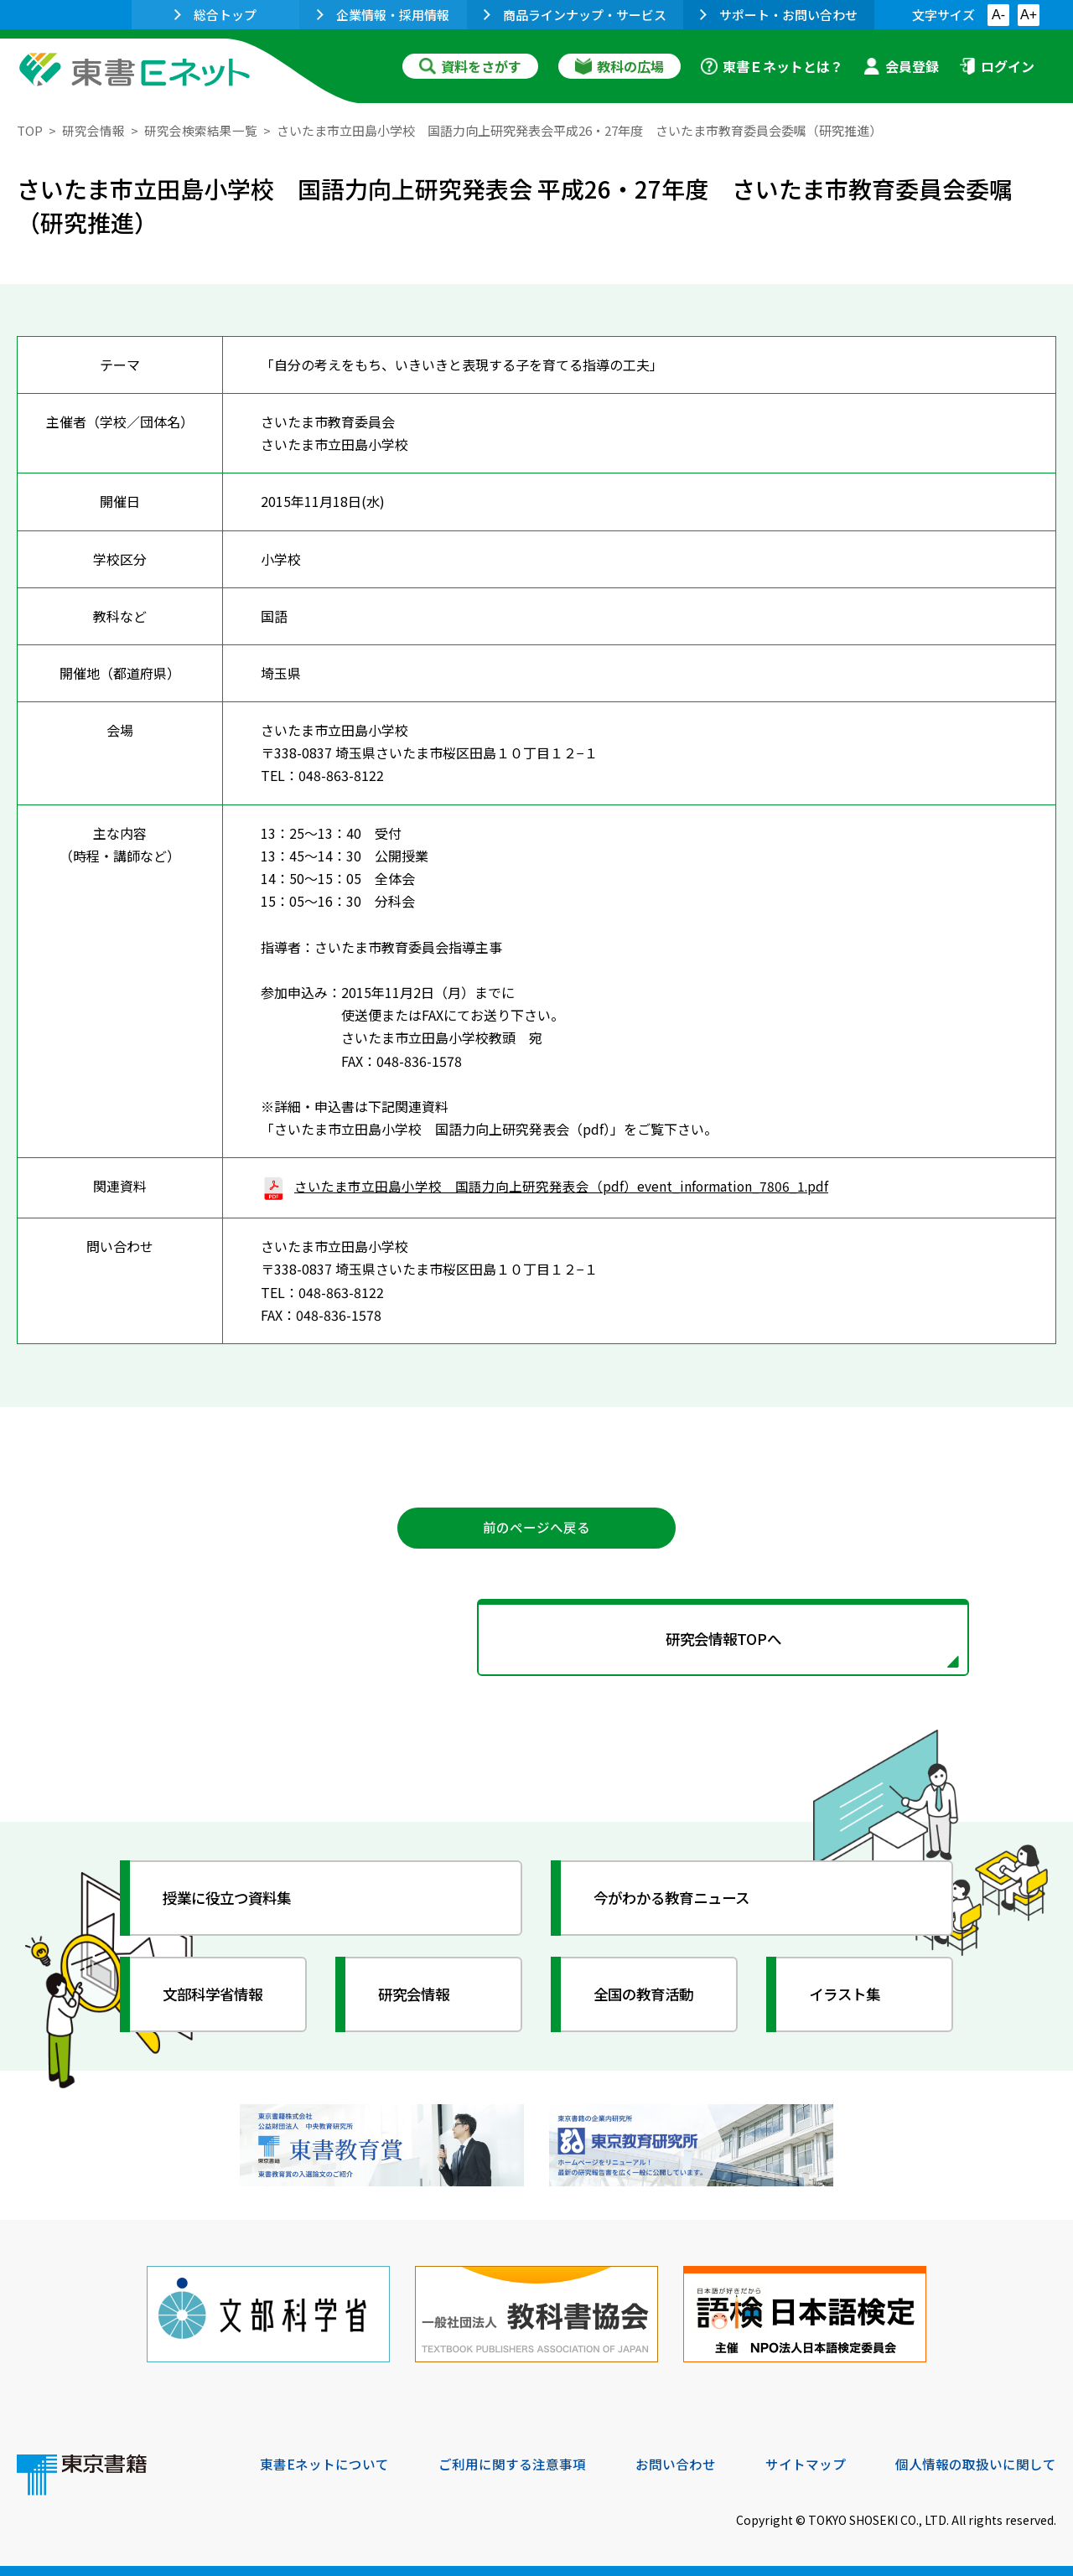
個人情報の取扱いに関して (975, 2463)
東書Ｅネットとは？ (772, 66)
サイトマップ (805, 2463)
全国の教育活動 (647, 1997)
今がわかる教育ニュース (676, 1900)
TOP (30, 130)
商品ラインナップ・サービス (575, 14)
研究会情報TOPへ (536, 1641)
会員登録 (901, 66)
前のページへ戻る (536, 1528)
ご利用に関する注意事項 (512, 2463)
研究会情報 (93, 130)
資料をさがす (470, 66)
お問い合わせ (675, 2463)
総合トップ (215, 14)
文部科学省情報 (216, 1997)
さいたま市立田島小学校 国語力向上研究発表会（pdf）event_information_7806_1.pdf (546, 1186)
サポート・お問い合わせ (779, 14)
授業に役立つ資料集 (231, 1900)
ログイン (996, 66)
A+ (1028, 15)
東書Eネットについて (324, 2463)
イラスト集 (847, 1997)
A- (998, 15)
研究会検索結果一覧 (200, 130)
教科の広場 (619, 66)
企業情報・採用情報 (383, 14)
